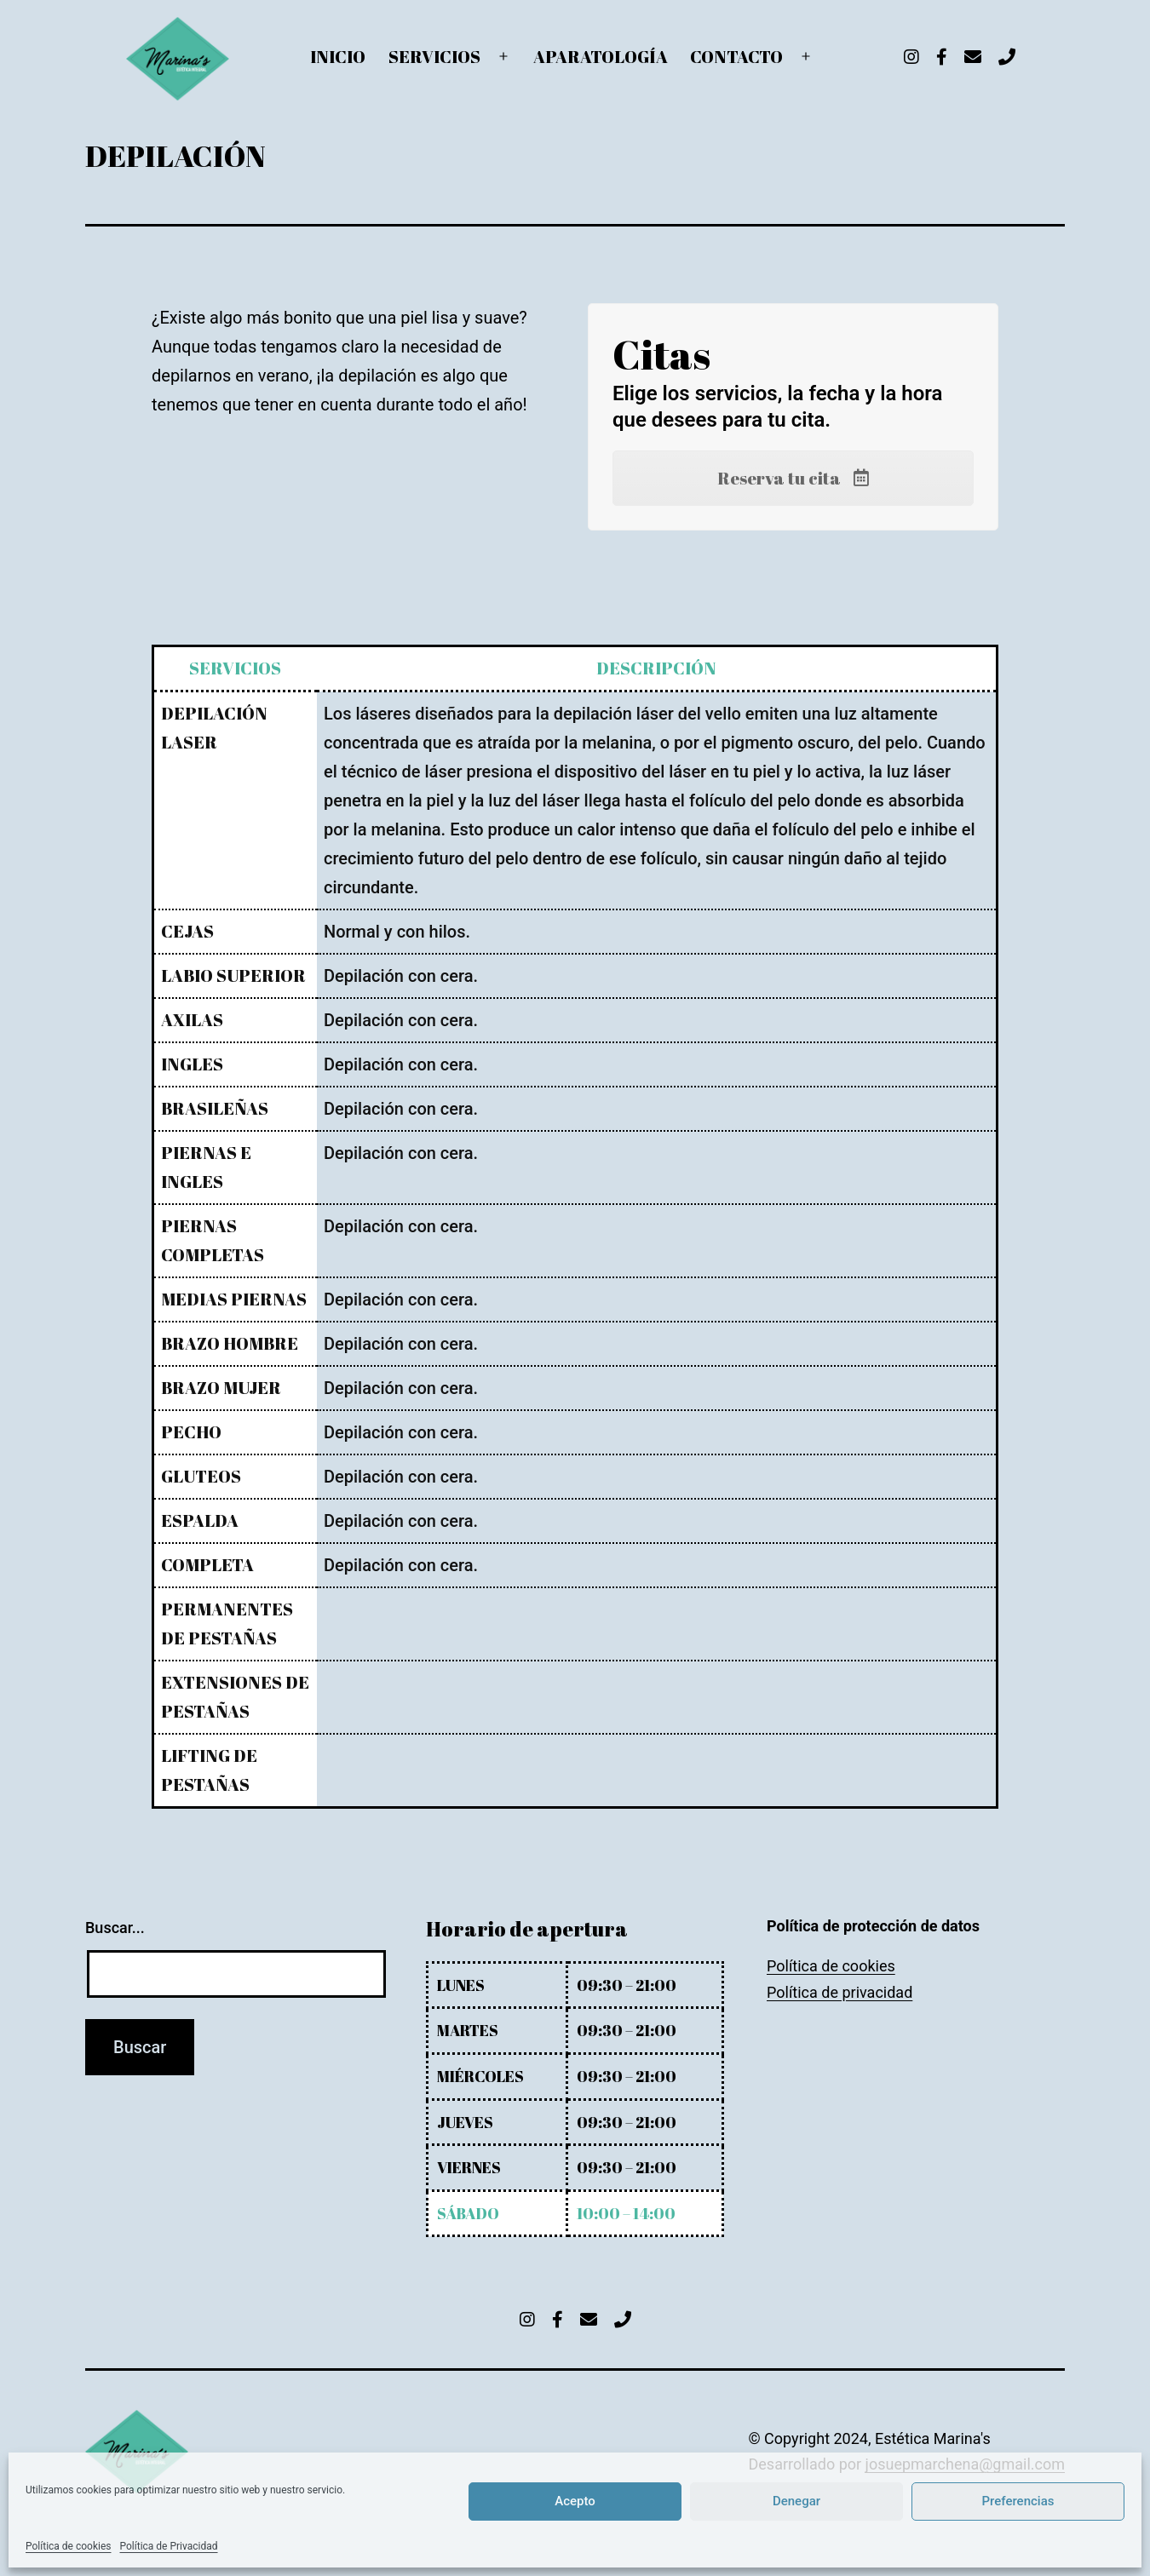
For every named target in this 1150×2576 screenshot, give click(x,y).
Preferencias (1018, 2501)
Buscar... (115, 1927)
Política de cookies (69, 2546)
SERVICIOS (434, 56)
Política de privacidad (839, 1992)
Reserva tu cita (793, 478)
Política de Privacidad (169, 2546)
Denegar (796, 2501)
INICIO (337, 56)
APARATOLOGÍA (600, 56)
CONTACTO (736, 56)
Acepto (575, 2501)
